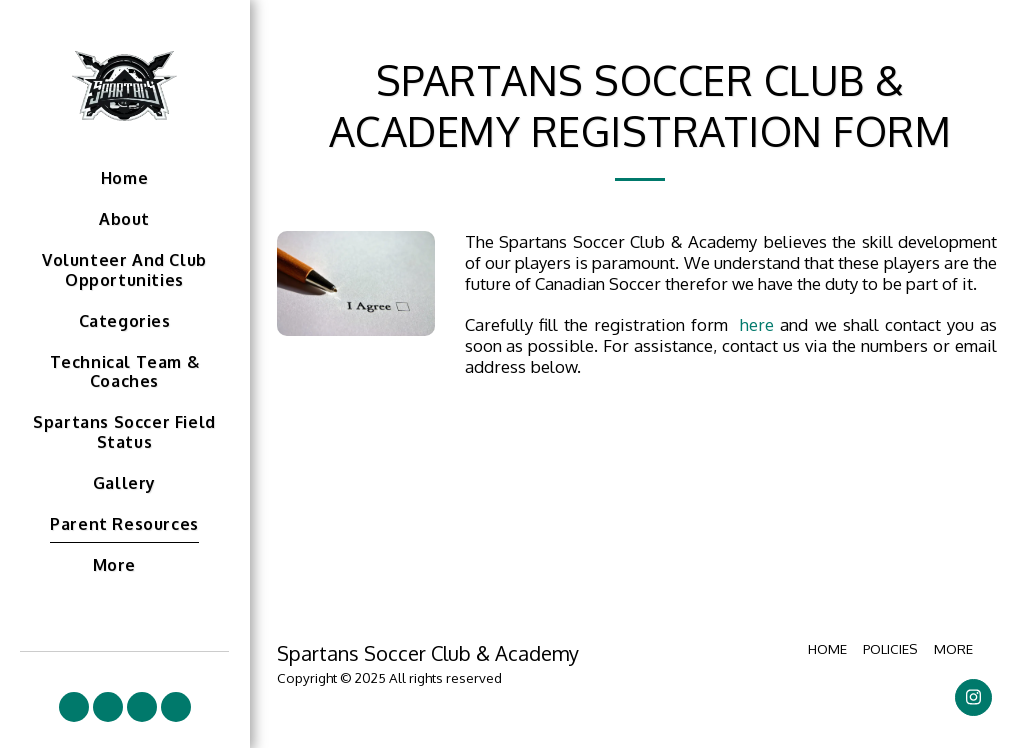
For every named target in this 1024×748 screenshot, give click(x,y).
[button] (74, 707)
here (757, 324)
